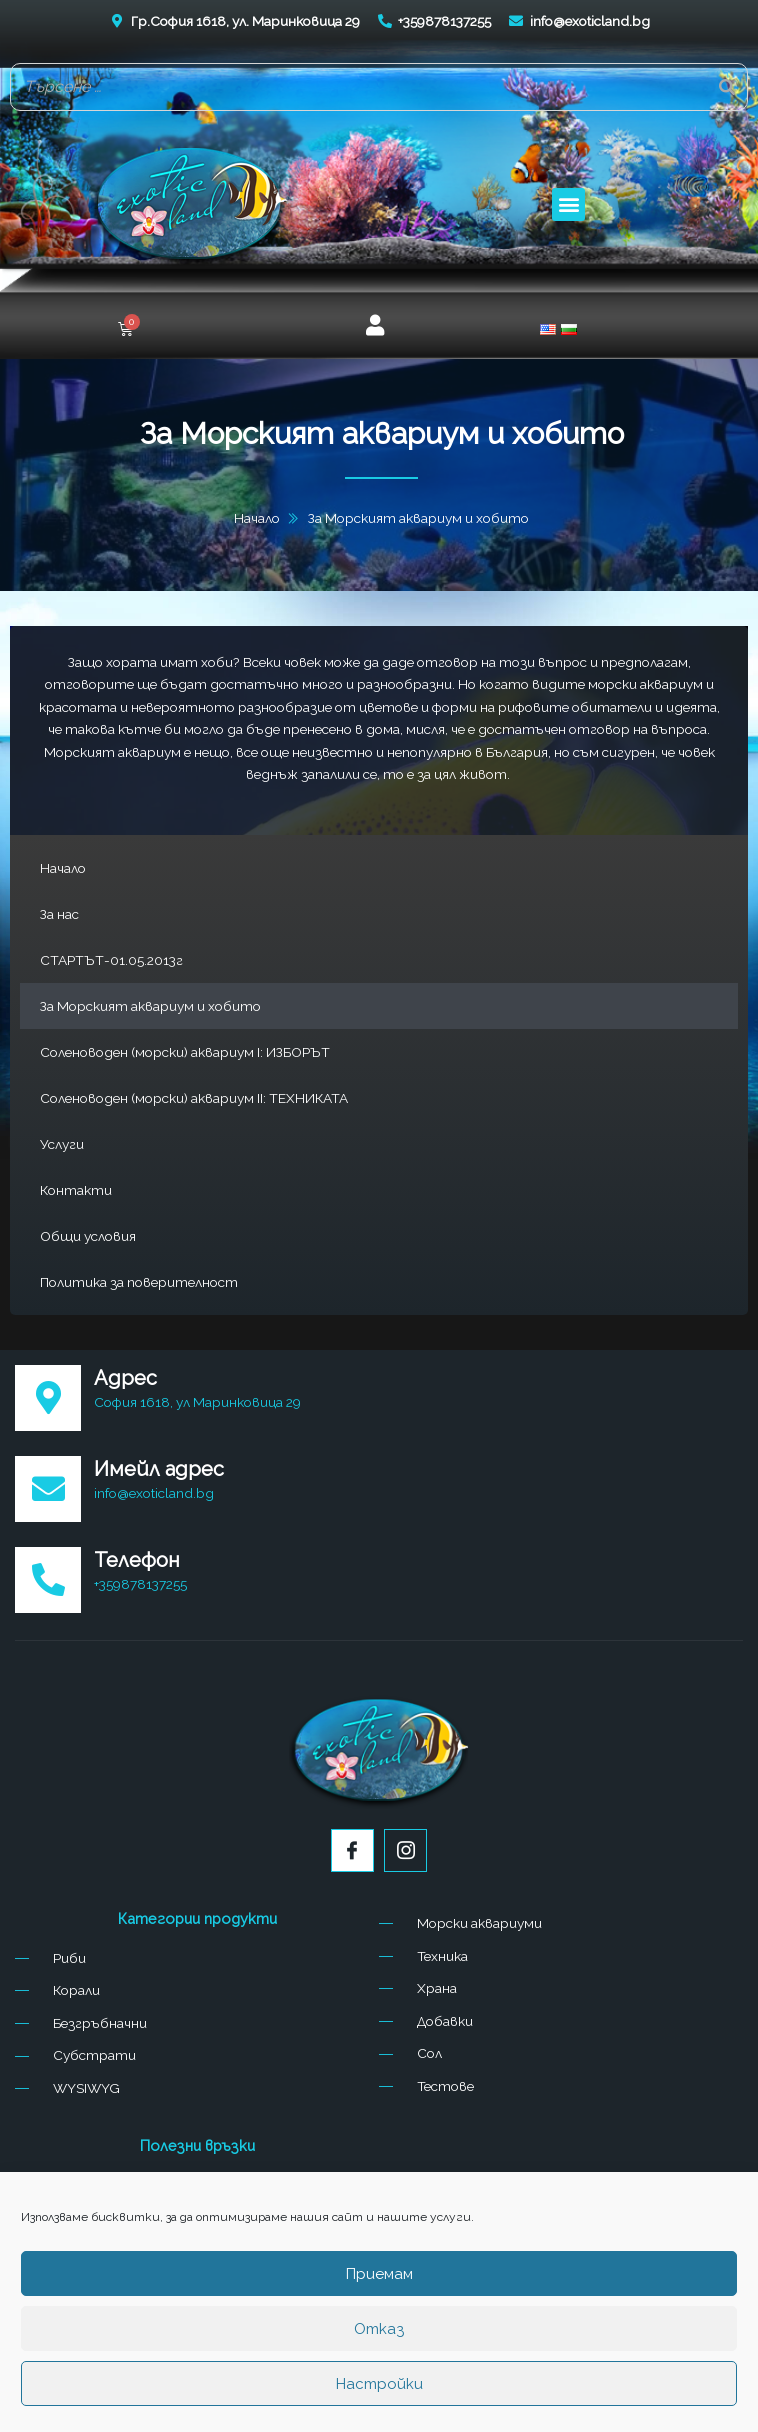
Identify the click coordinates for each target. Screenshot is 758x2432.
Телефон (137, 1560)
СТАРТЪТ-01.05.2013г (111, 960)
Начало (63, 868)
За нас (59, 914)
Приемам (379, 2274)
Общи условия (88, 1236)
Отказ (379, 2329)
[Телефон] (48, 1580)
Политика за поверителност (139, 1282)
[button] (568, 204)
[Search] (727, 87)
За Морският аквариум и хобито (150, 1006)
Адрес (125, 1378)
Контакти (76, 1190)
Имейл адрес (159, 1469)
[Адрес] (48, 1398)
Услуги (62, 1144)
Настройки (379, 2384)
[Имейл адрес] (48, 1489)
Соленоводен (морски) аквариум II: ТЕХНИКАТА (194, 1098)
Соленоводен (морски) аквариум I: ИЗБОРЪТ (185, 1052)
